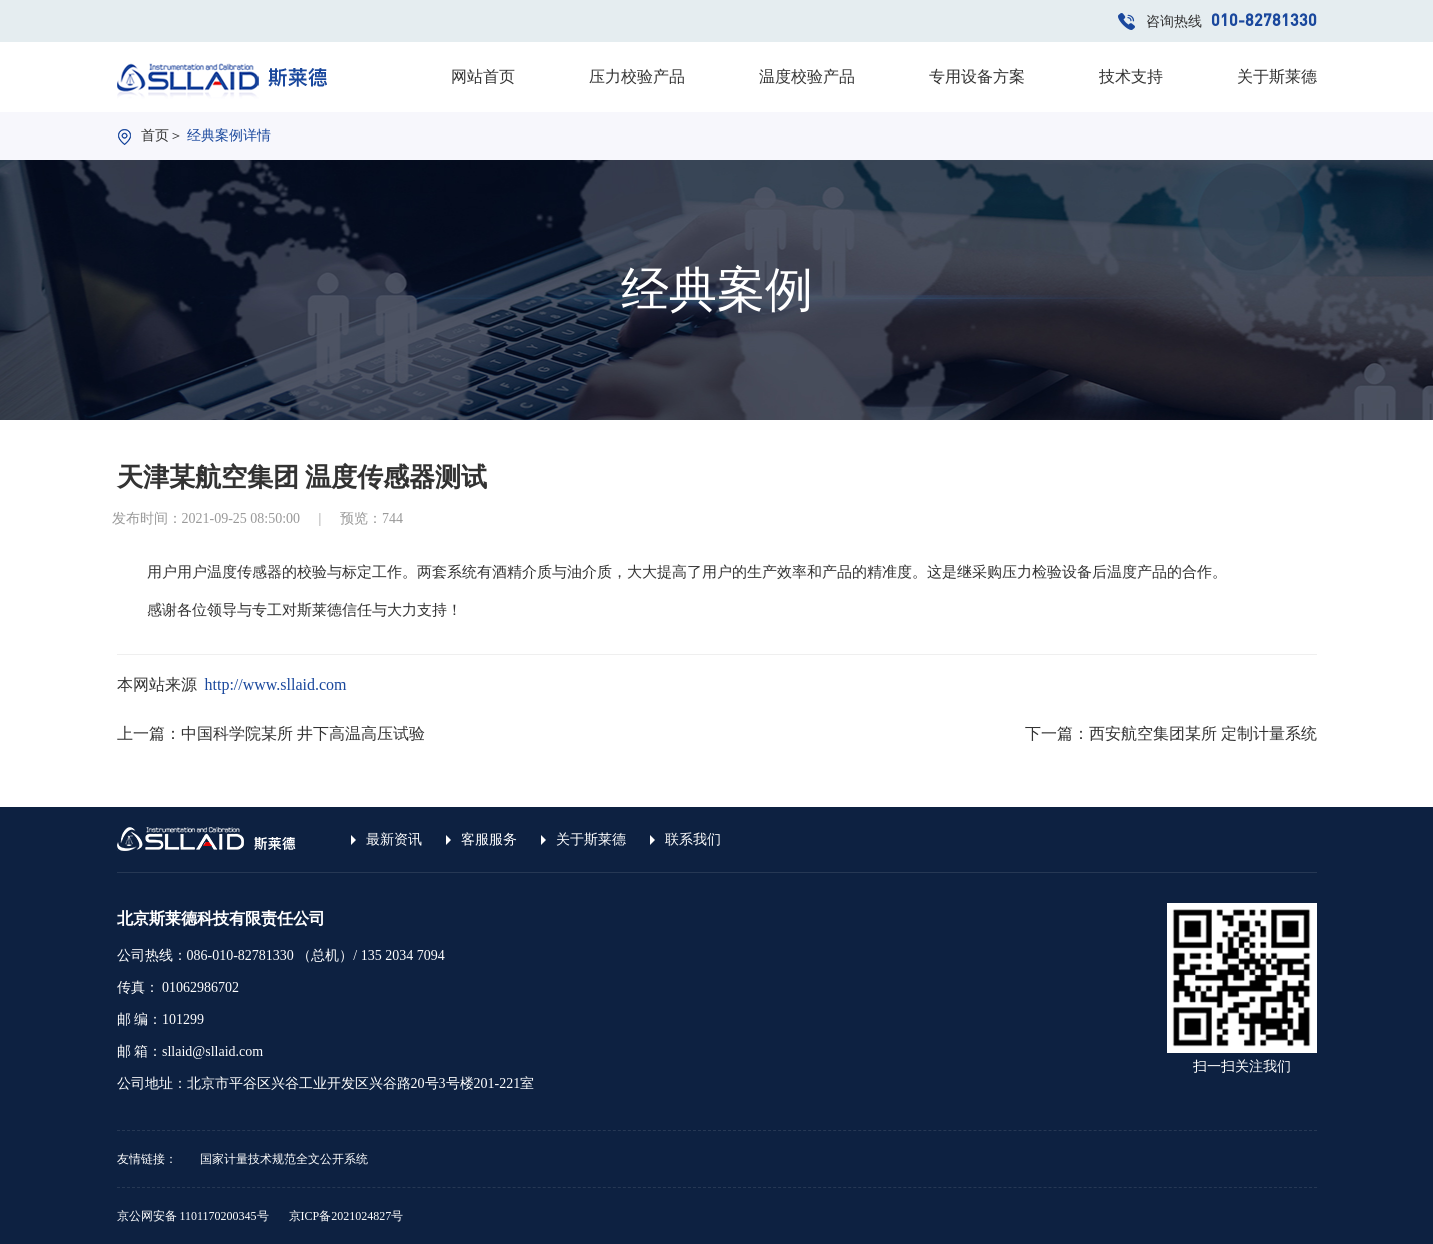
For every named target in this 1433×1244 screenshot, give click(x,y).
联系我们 (693, 839)
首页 (155, 135)
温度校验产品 (807, 76)
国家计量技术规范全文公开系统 (284, 1159)
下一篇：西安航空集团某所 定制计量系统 (1171, 733)
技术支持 (1131, 76)
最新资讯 (394, 839)
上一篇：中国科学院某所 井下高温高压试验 (271, 733)
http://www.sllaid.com (276, 684)
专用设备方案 (977, 76)
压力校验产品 (637, 76)
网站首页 (483, 76)
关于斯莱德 (1277, 76)
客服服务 (489, 839)
